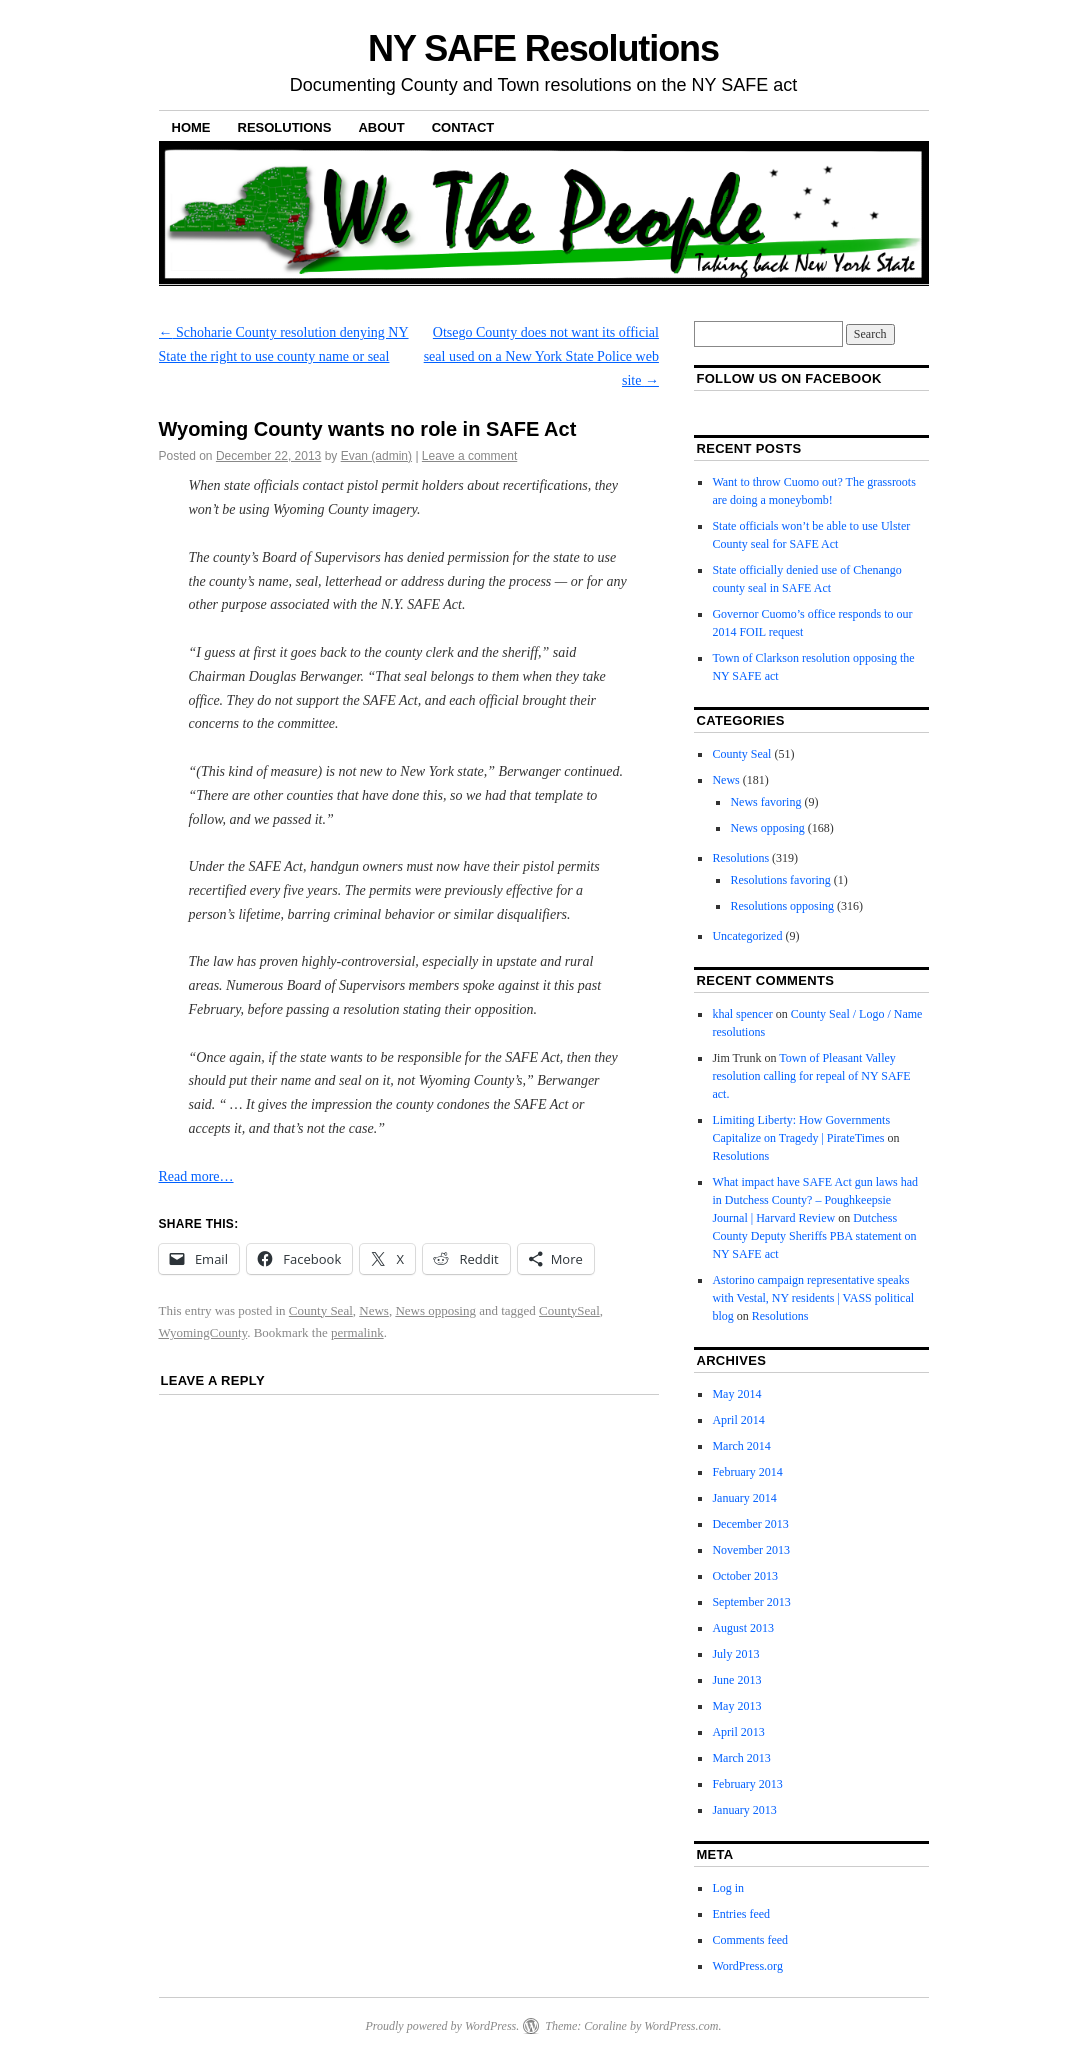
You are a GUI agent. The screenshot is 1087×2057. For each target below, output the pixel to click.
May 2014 (736, 1394)
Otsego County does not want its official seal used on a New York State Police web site (541, 356)
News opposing (435, 1310)
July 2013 (735, 1654)
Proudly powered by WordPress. (442, 2026)
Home (191, 127)
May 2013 (736, 1706)
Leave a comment (469, 456)
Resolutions (285, 127)
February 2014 (747, 1472)
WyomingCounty (203, 1332)
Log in (728, 1888)
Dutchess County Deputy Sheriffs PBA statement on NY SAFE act (814, 1236)
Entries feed (741, 1914)
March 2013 (741, 1758)
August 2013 (743, 1628)
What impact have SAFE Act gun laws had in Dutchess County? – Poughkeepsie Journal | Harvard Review (815, 1200)
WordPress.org (747, 1966)
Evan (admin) (376, 456)
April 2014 (738, 1420)
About (381, 127)
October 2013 (745, 1576)
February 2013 (747, 1784)
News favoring (765, 802)
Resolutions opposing (782, 906)
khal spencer (742, 1014)
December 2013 (750, 1524)
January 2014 (744, 1498)
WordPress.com (681, 2026)
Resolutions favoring (780, 880)
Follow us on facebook (788, 378)
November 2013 (751, 1550)
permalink (357, 1332)
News (374, 1310)
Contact (463, 127)
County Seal (321, 1310)
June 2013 (736, 1680)
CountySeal (569, 1310)
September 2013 (751, 1602)
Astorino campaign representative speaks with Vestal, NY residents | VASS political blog (813, 1298)
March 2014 (741, 1446)
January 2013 (744, 1810)
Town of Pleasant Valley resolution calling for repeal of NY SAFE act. (811, 1076)
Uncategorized (747, 936)
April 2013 (738, 1732)
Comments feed (750, 1940)
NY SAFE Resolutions (543, 48)
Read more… (196, 1176)
